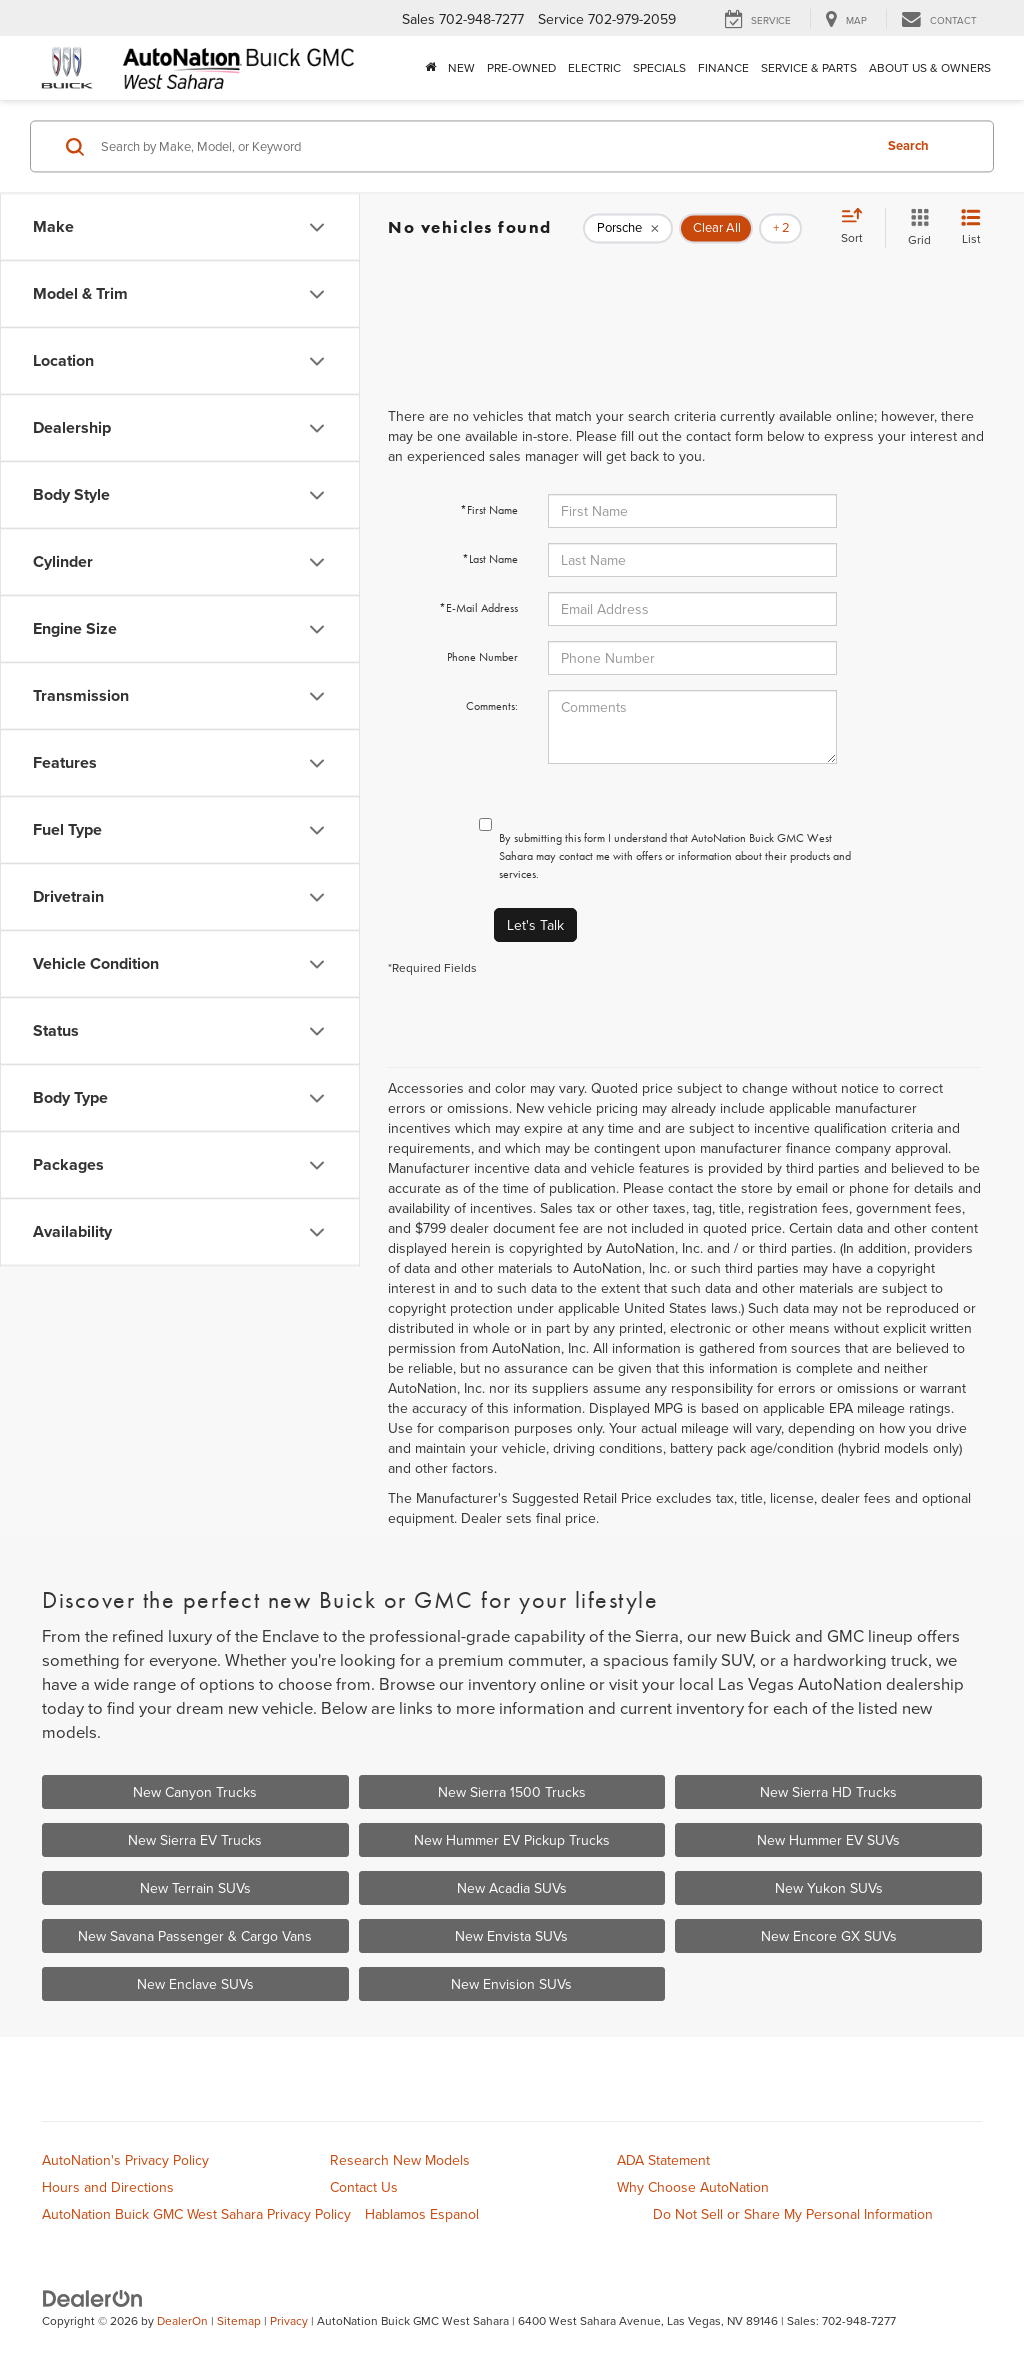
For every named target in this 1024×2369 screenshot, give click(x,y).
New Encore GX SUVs (829, 1936)
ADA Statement (663, 2160)
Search (908, 145)
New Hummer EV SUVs (828, 1840)
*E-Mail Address (478, 608)
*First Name (489, 510)
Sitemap (239, 2320)
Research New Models (400, 2160)
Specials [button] (659, 67)
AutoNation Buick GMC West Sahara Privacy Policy (196, 2214)
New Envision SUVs (511, 1984)
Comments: (492, 706)
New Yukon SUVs (829, 1888)
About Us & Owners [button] (930, 67)
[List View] (971, 227)
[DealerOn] (93, 2298)
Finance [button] (723, 67)
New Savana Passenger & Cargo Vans (195, 1936)
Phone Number (482, 657)
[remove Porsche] (628, 228)
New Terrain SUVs (195, 1888)
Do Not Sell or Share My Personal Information (793, 2214)
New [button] (461, 67)
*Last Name (490, 559)
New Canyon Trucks (195, 1792)
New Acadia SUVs (512, 1888)
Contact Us (364, 2187)
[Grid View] (915, 227)
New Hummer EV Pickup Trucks (512, 1840)
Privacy (289, 2320)
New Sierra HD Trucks (828, 1792)
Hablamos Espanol (422, 2214)
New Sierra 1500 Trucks (512, 1792)
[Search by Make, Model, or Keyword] (483, 146)
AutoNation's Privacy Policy (125, 2160)
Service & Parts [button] (809, 67)
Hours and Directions (108, 2187)
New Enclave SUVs (195, 1984)
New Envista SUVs (511, 1936)
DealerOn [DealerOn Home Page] (182, 2320)
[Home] (430, 68)
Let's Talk (535, 925)
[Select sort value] (858, 227)
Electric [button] (594, 67)
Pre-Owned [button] (521, 67)
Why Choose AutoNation (693, 2187)
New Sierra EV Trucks (195, 1840)
